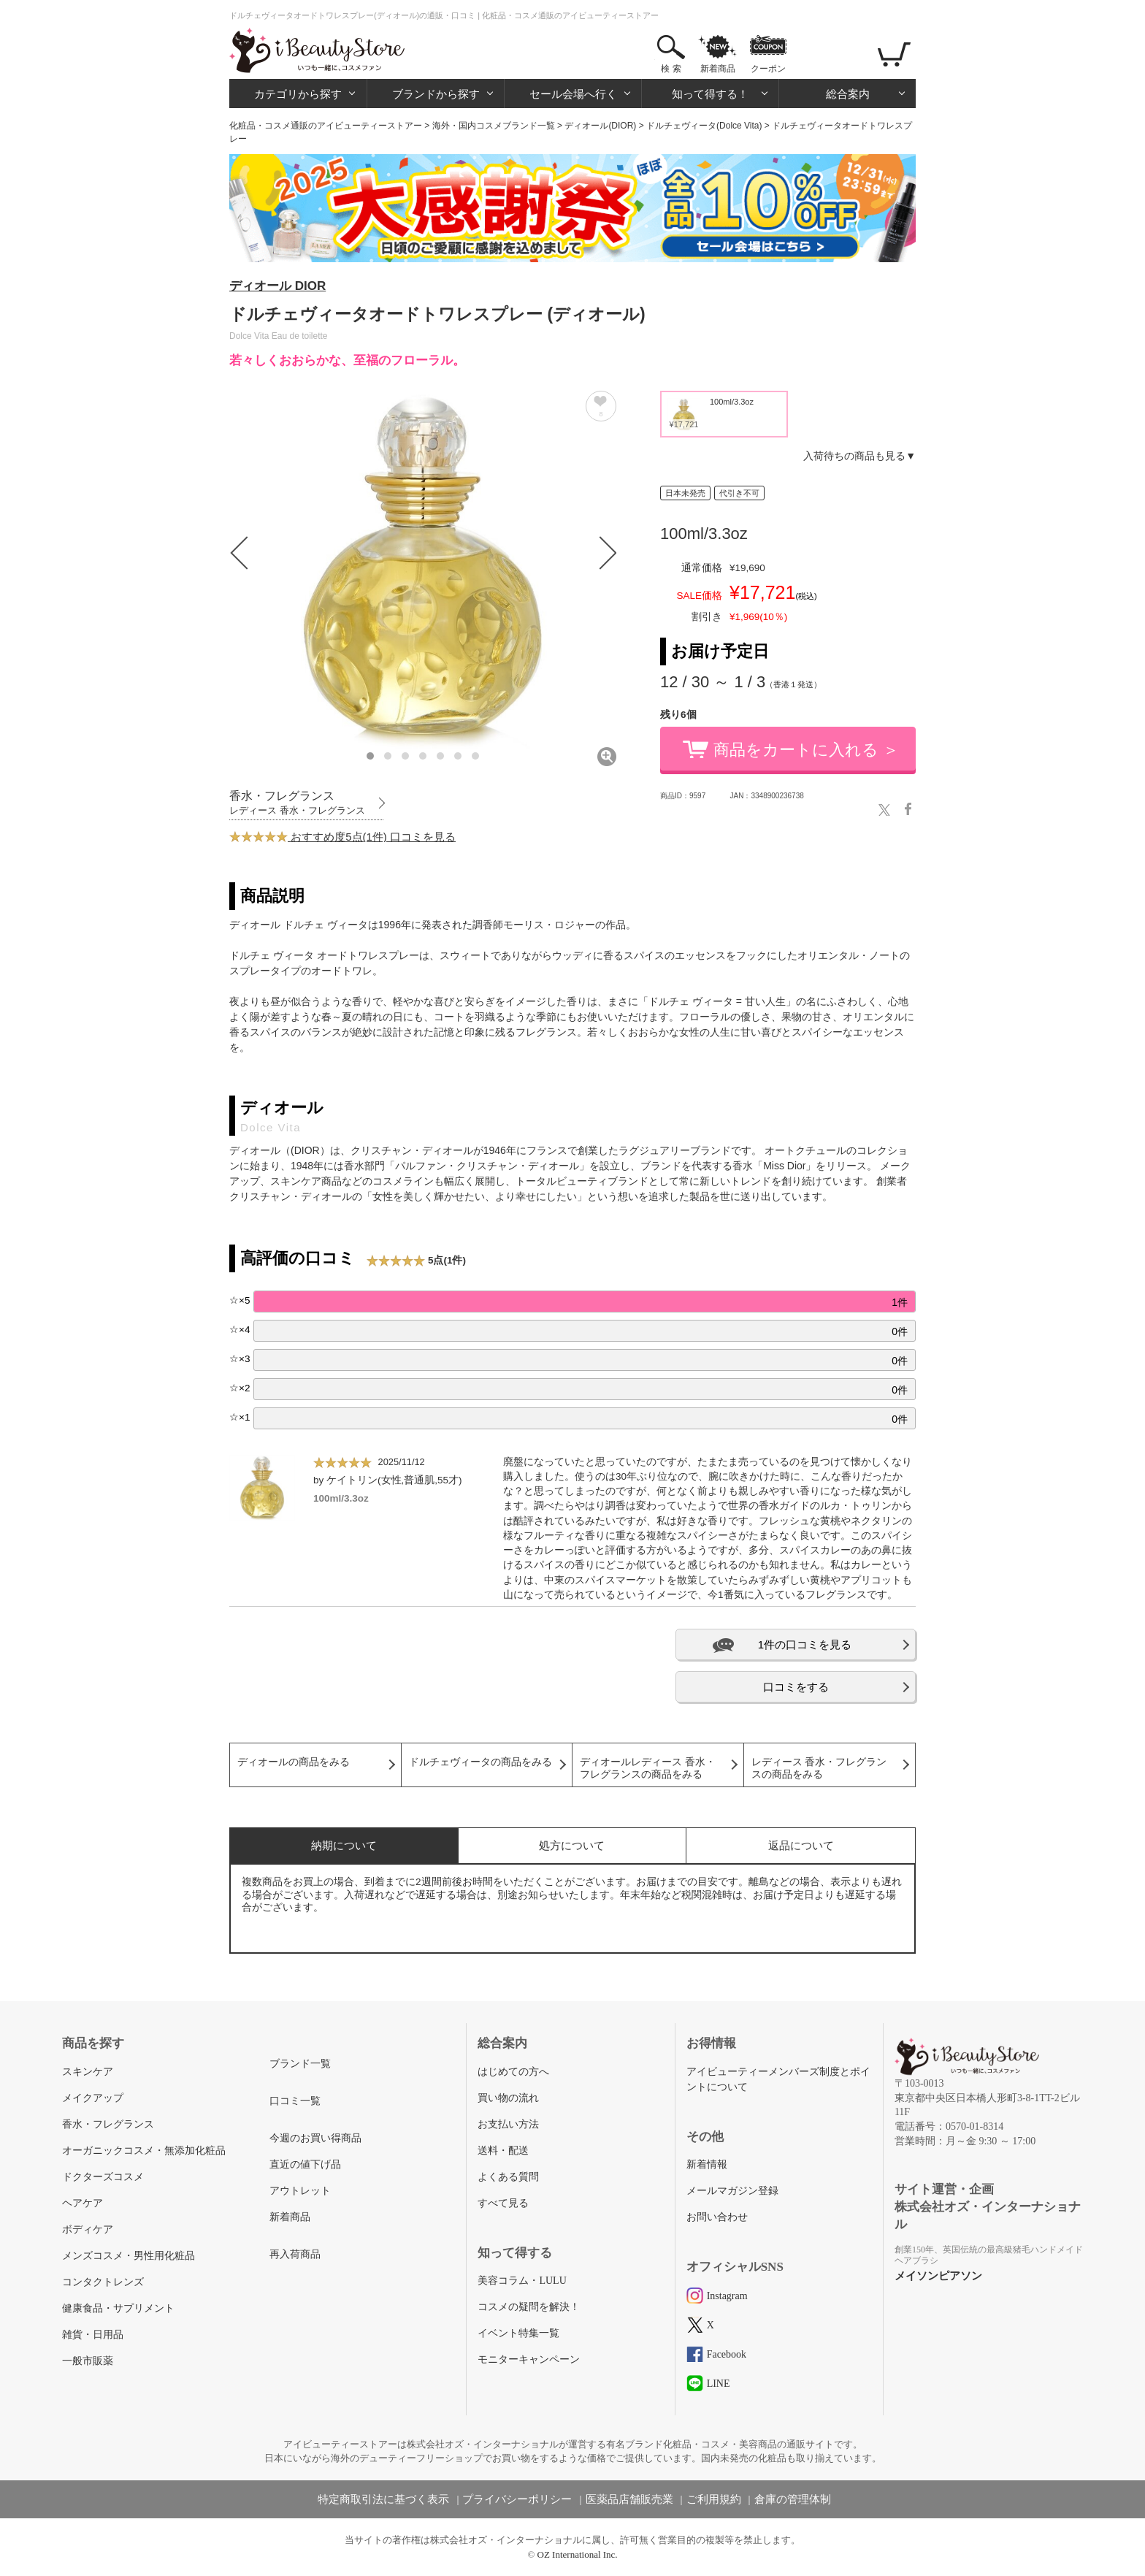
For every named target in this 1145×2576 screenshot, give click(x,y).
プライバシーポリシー (517, 2499)
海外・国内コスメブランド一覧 (493, 126)
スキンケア (87, 2071)
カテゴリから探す (298, 94)
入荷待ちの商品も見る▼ (859, 456)
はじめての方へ (513, 2071)
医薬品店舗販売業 (629, 2499)
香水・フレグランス (108, 2124)
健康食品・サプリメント (118, 2308)
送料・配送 (503, 2150)
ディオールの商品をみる (293, 1762)
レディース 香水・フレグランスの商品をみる (819, 1768)
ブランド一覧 (300, 2063)
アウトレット (300, 2190)
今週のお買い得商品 (315, 2138)
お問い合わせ (717, 2217)
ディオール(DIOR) (600, 126)
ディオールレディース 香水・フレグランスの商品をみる (648, 1768)
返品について (801, 1845)
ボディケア (87, 2229)
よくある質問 (508, 2176)
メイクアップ (92, 2097)
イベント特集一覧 (518, 2333)
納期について (344, 1845)
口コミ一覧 (295, 2100)
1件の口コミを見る (804, 1644)
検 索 (671, 69)
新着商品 (717, 69)
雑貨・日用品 (92, 2334)
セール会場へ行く (573, 94)
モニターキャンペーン (529, 2359)
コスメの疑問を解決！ (529, 2306)
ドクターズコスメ (103, 2176)
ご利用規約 (713, 2499)
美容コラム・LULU (522, 2280)
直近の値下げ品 (305, 2164)
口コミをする (796, 1687)
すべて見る (503, 2203)
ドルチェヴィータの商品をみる (480, 1762)
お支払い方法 (508, 2124)
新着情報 (706, 2164)
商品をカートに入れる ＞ (806, 750)
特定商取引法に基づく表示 (383, 2499)
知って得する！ (710, 94)
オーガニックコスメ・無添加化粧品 (144, 2150)
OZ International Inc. (577, 2554)
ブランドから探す (436, 94)
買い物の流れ (508, 2097)
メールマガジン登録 (732, 2190)
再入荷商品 (295, 2254)
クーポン (768, 69)
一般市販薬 (87, 2360)
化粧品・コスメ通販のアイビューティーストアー (325, 126)
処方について (572, 1845)
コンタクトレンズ (103, 2282)
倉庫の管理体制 (792, 2499)
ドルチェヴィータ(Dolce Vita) (704, 126)
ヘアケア (82, 2203)
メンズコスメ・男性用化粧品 (128, 2255)
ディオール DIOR (277, 286)
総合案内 (848, 94)
